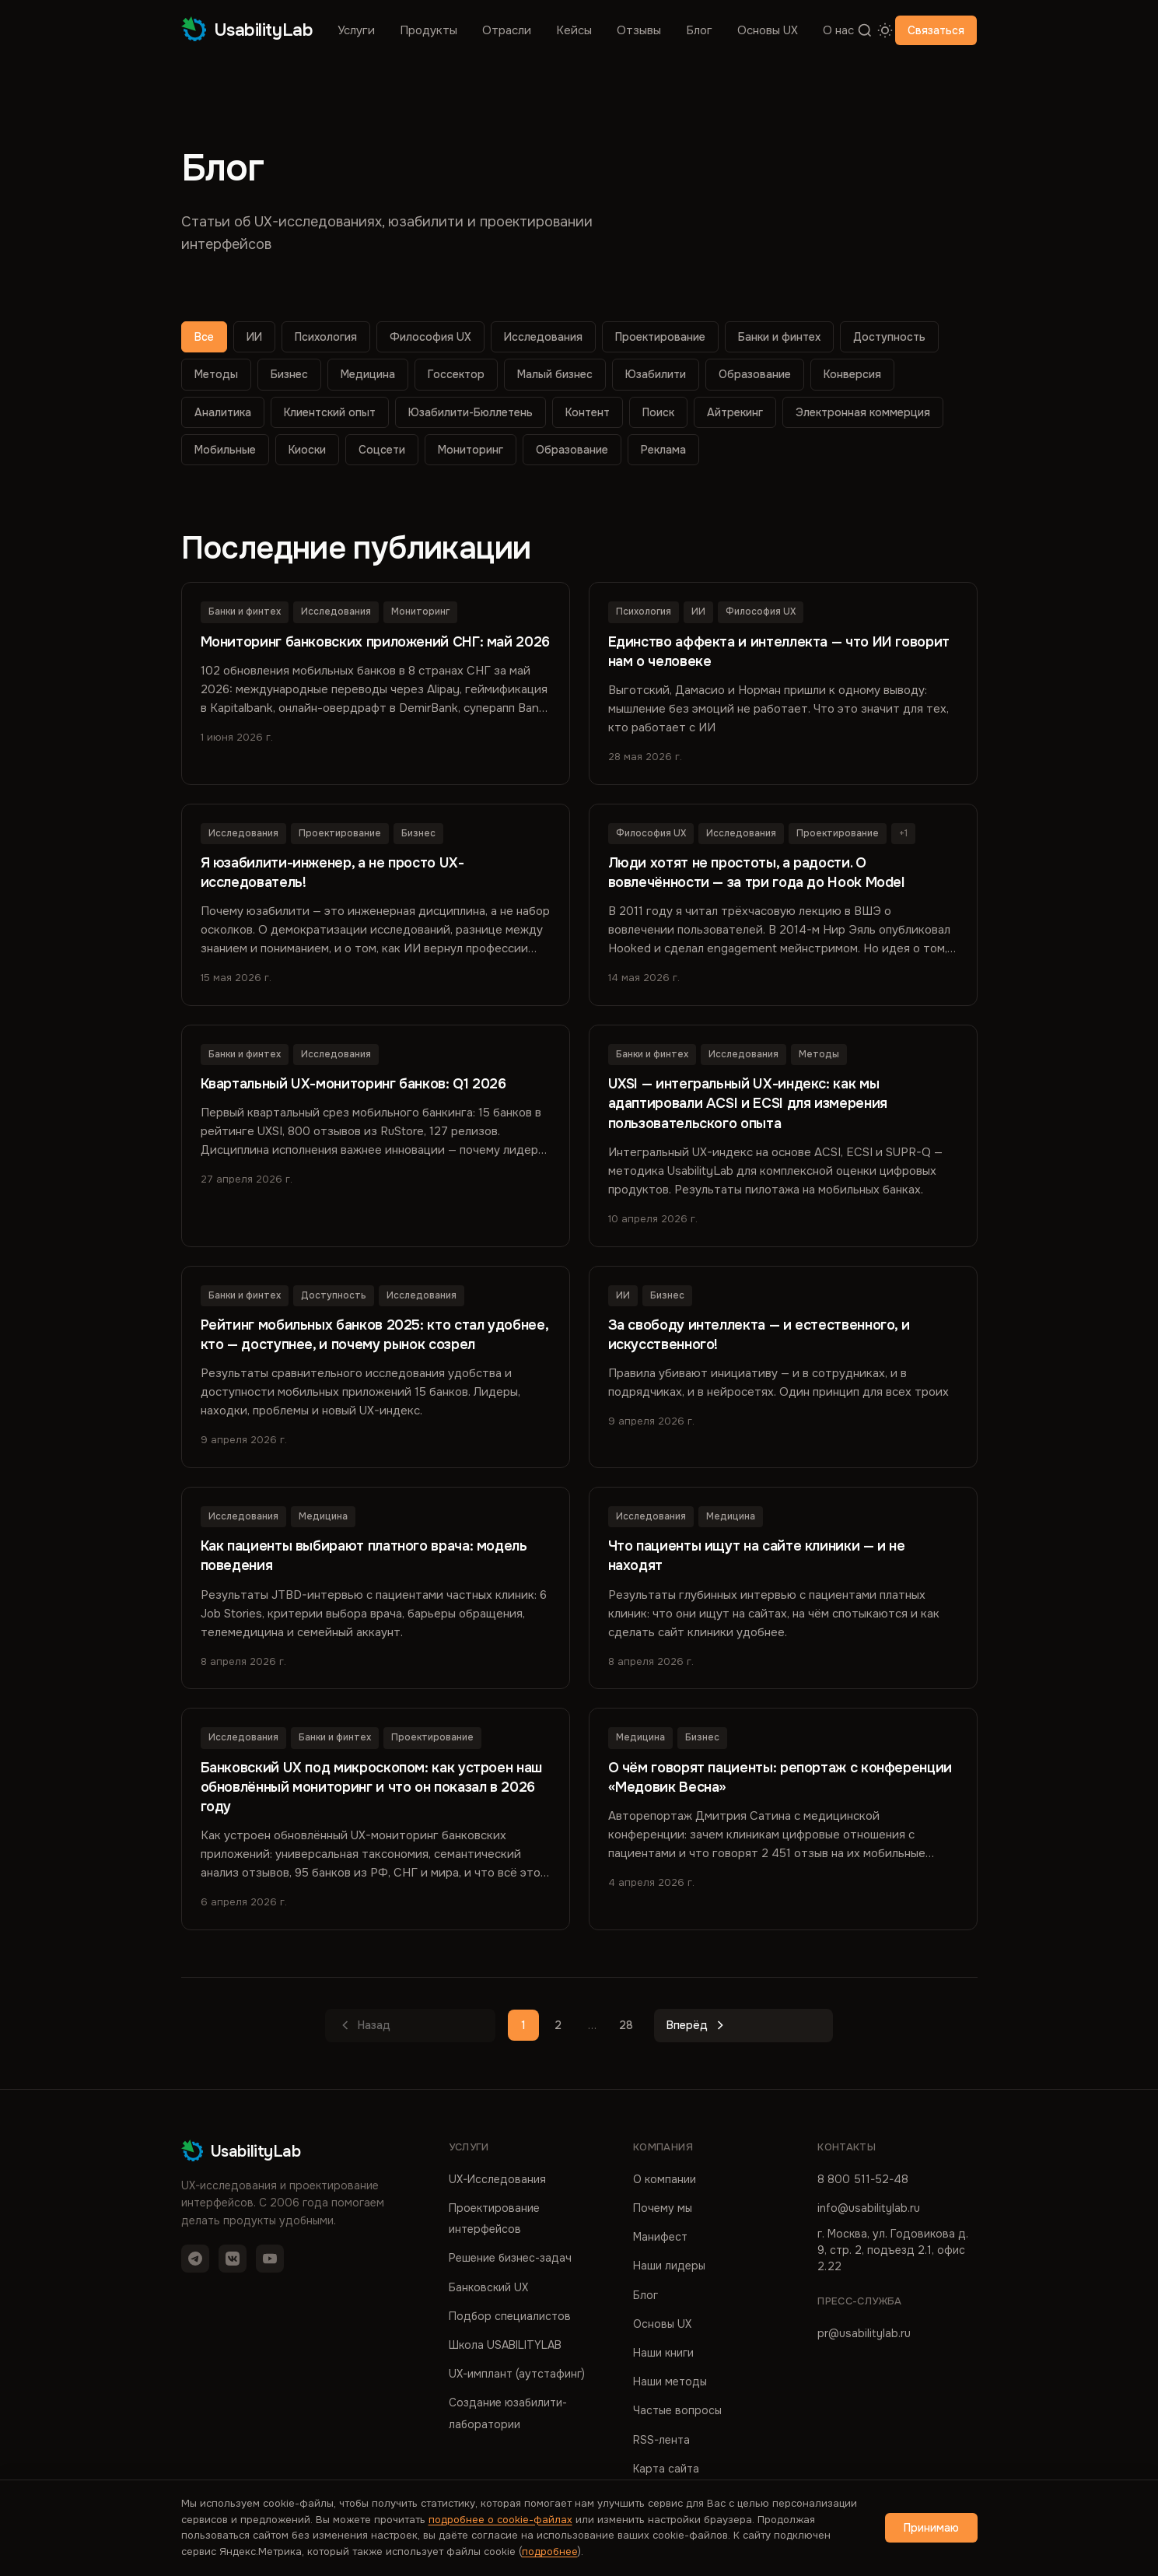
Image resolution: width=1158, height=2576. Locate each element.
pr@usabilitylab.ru (864, 2332)
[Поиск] (864, 30)
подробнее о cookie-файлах (500, 2519)
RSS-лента (661, 2439)
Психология (326, 337)
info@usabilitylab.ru (868, 2207)
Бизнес (289, 374)
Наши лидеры (669, 2266)
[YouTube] (270, 2258)
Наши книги (663, 2352)
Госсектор (456, 374)
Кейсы (574, 30)
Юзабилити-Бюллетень (470, 412)
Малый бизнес (555, 374)
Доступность (889, 337)
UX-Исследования (497, 2178)
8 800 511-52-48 (862, 2178)
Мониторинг (470, 450)
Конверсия (852, 374)
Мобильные (225, 450)
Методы (216, 374)
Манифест (660, 2236)
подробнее (550, 2551)
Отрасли (506, 30)
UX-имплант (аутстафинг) (517, 2373)
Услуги (356, 30)
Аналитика (222, 412)
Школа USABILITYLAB (505, 2344)
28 (626, 2025)
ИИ (254, 337)
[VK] (233, 2258)
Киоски (307, 450)
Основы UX (767, 30)
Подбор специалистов (510, 2315)
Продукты (428, 30)
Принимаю (931, 2528)
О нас (838, 30)
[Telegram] (195, 2258)
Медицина (368, 374)
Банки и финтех (779, 337)
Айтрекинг (735, 412)
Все (204, 337)
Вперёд (697, 2025)
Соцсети (382, 450)
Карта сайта (666, 2468)
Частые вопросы (677, 2410)
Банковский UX (488, 2287)
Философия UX (430, 337)
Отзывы (639, 30)
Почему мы (662, 2207)
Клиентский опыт (330, 412)
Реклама (663, 450)
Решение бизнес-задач (510, 2258)
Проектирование (660, 337)
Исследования (543, 337)
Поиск (658, 412)
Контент (587, 412)
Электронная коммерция (863, 412)
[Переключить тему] (885, 30)
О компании (664, 2178)
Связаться (936, 30)
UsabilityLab (247, 29)
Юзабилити (655, 374)
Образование (755, 374)
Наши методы (670, 2381)
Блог (699, 30)
